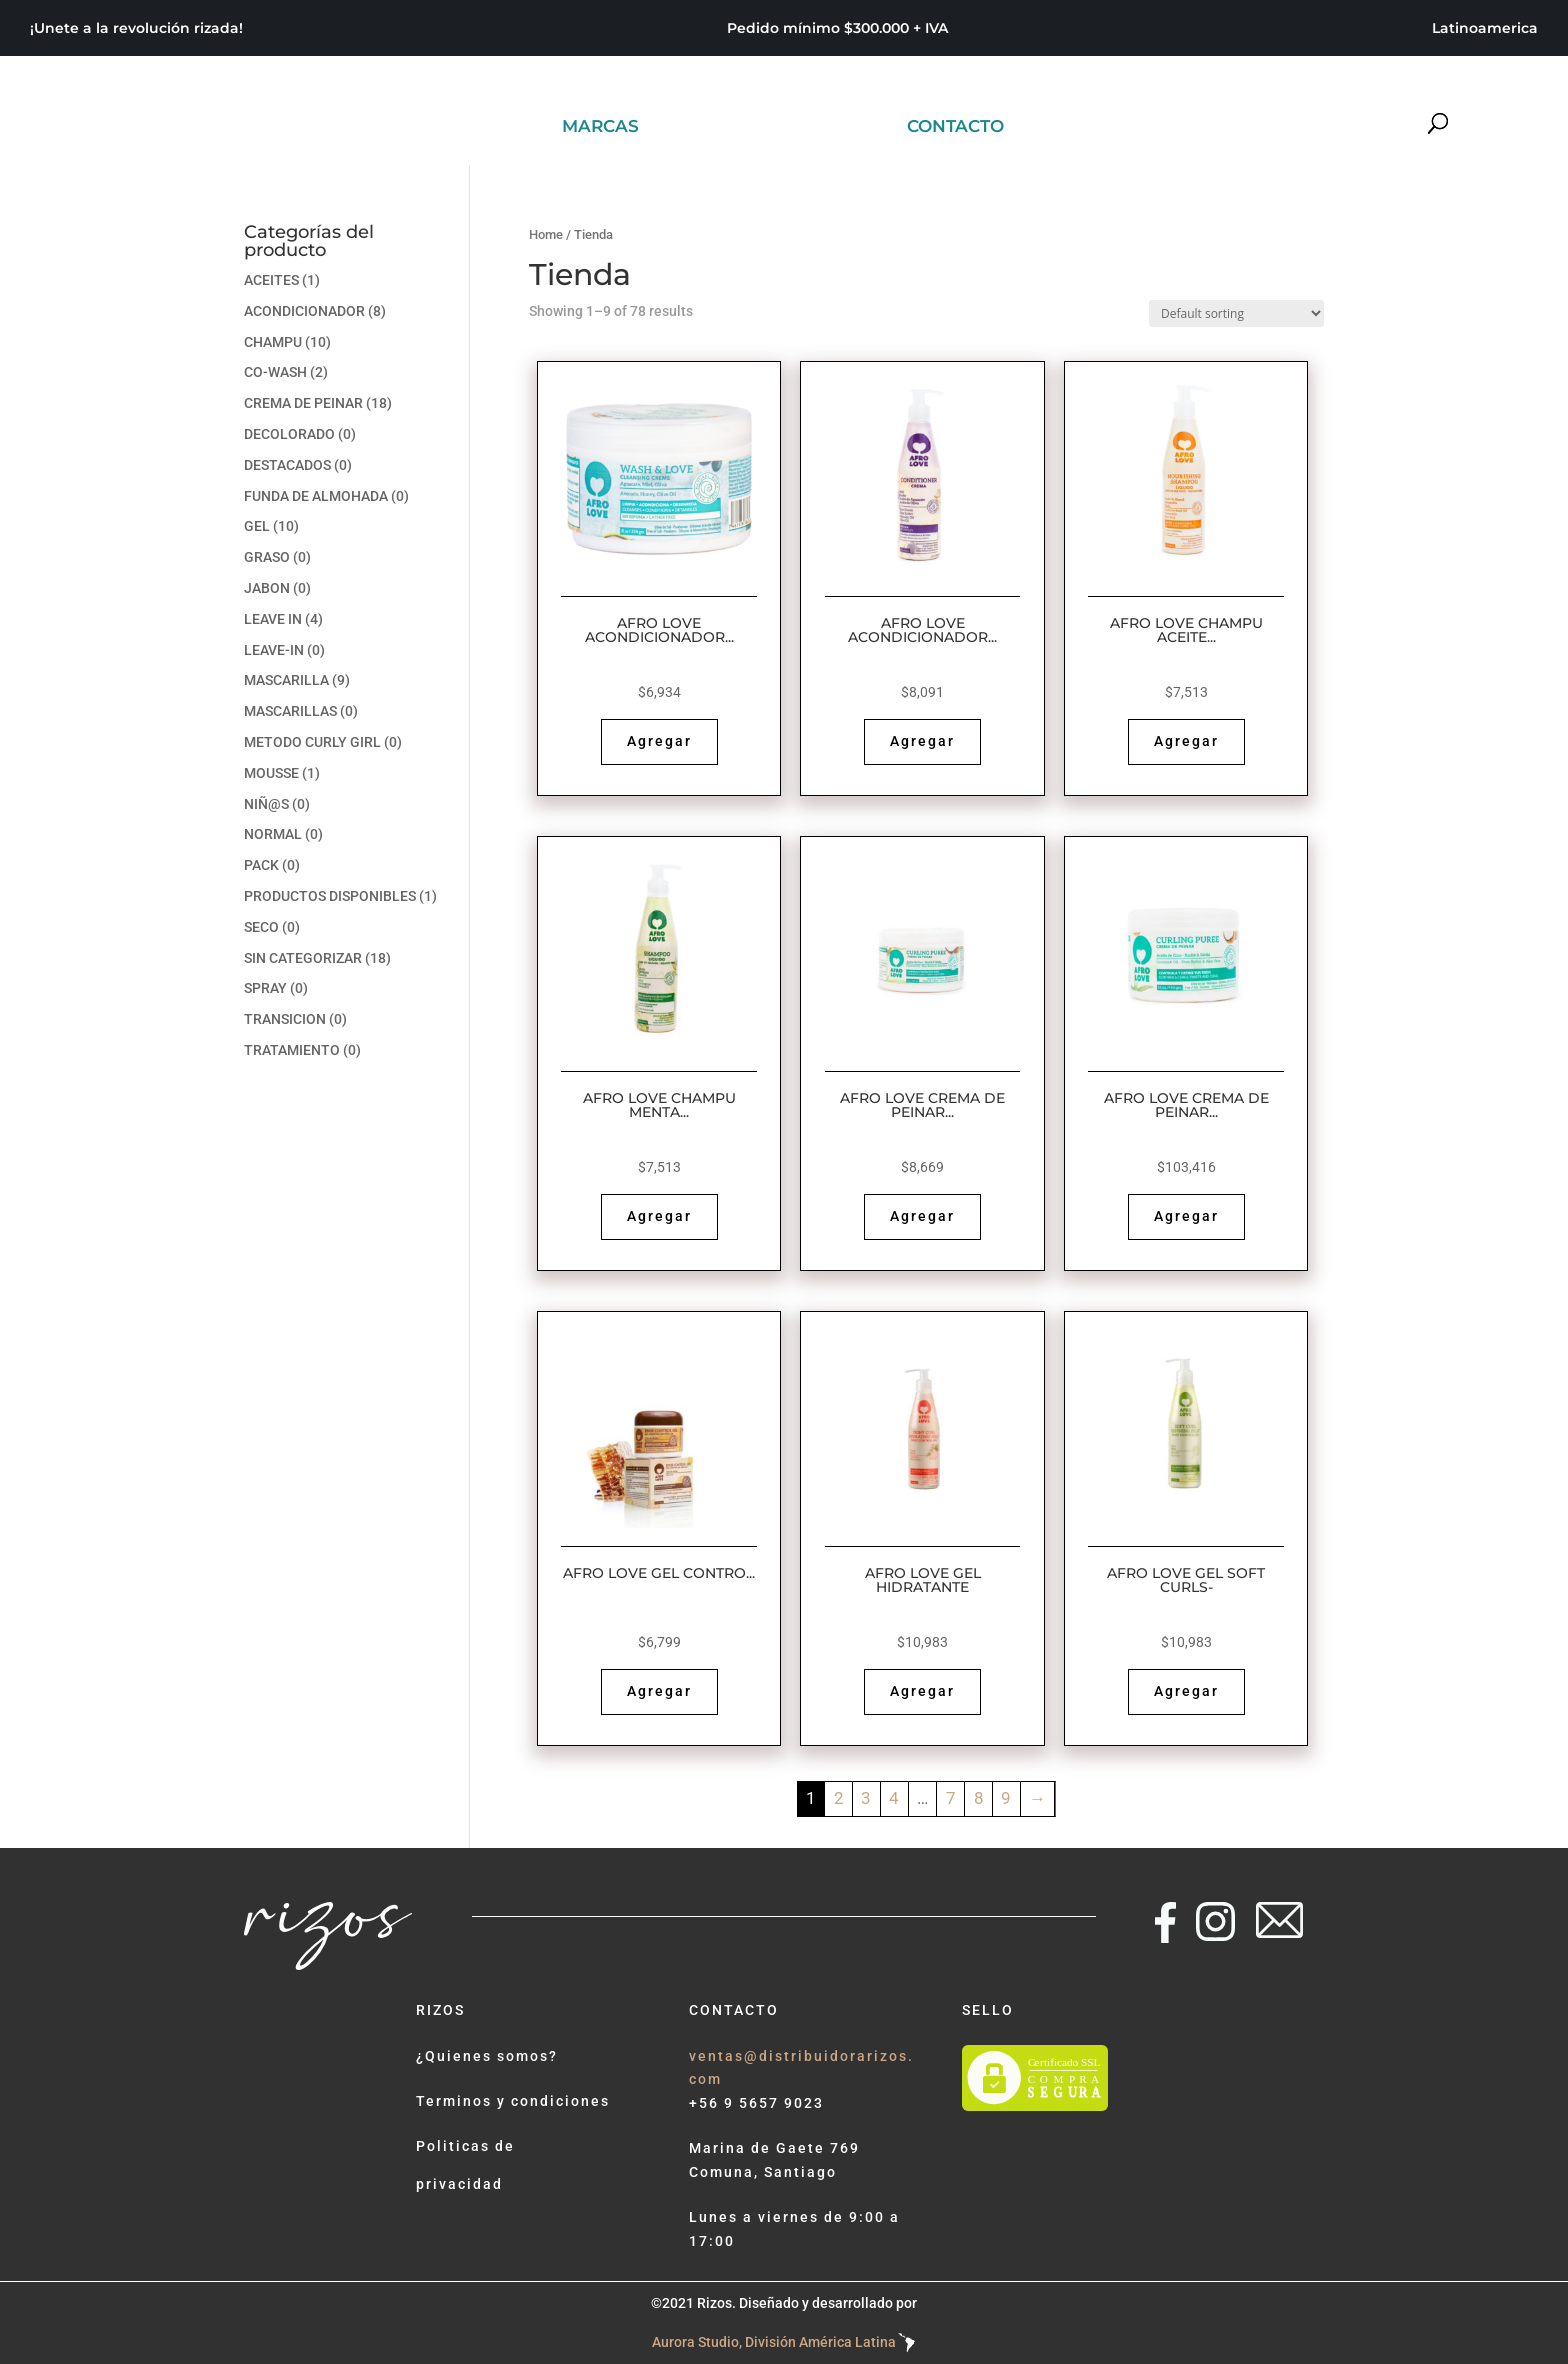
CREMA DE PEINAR (303, 403)
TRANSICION (285, 1019)
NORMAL (273, 834)
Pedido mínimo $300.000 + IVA (837, 29)
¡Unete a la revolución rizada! (136, 29)
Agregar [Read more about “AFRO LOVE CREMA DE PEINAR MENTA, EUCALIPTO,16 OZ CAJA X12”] (1186, 1216)
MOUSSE (271, 773)
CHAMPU (273, 342)
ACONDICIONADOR (304, 311)
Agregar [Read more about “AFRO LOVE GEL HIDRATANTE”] (922, 1691)
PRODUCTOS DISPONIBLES (330, 896)
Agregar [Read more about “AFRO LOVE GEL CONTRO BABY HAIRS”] (659, 1691)
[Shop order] (1236, 313)
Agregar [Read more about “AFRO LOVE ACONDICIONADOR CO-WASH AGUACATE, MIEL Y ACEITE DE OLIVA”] (659, 741)
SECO (261, 927)
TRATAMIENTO (292, 1050)
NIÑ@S (266, 804)
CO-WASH (275, 372)
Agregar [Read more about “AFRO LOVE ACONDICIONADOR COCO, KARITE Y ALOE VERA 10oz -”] (922, 741)
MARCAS (600, 127)
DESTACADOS (287, 465)
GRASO (267, 557)
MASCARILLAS (290, 711)
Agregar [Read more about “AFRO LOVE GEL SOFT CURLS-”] (1186, 1691)
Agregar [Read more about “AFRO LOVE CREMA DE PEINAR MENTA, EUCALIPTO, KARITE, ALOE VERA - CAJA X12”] (922, 1216)
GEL (257, 526)
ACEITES (271, 280)
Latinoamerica (1485, 29)
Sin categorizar (303, 958)
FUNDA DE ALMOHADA (316, 496)
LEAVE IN (273, 619)
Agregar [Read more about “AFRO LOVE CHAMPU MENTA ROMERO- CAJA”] (659, 1216)
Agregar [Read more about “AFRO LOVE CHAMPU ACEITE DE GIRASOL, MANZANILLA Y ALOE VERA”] (1186, 741)
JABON (267, 588)
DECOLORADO (289, 434)
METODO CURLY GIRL (312, 742)
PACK (261, 865)
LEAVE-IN (274, 650)
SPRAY (265, 988)
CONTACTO (955, 127)
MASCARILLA (286, 680)
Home (546, 234)
